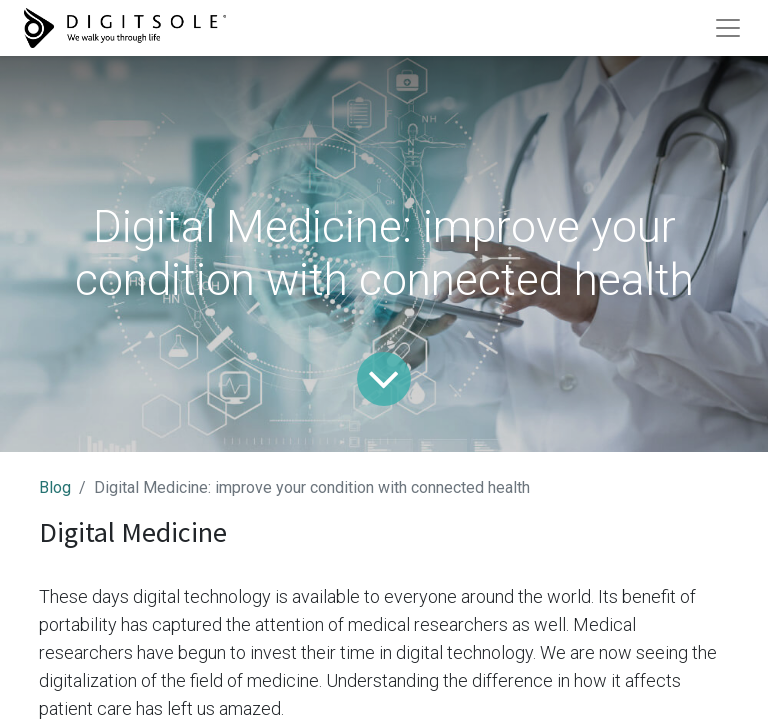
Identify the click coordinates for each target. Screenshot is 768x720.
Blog (55, 487)
